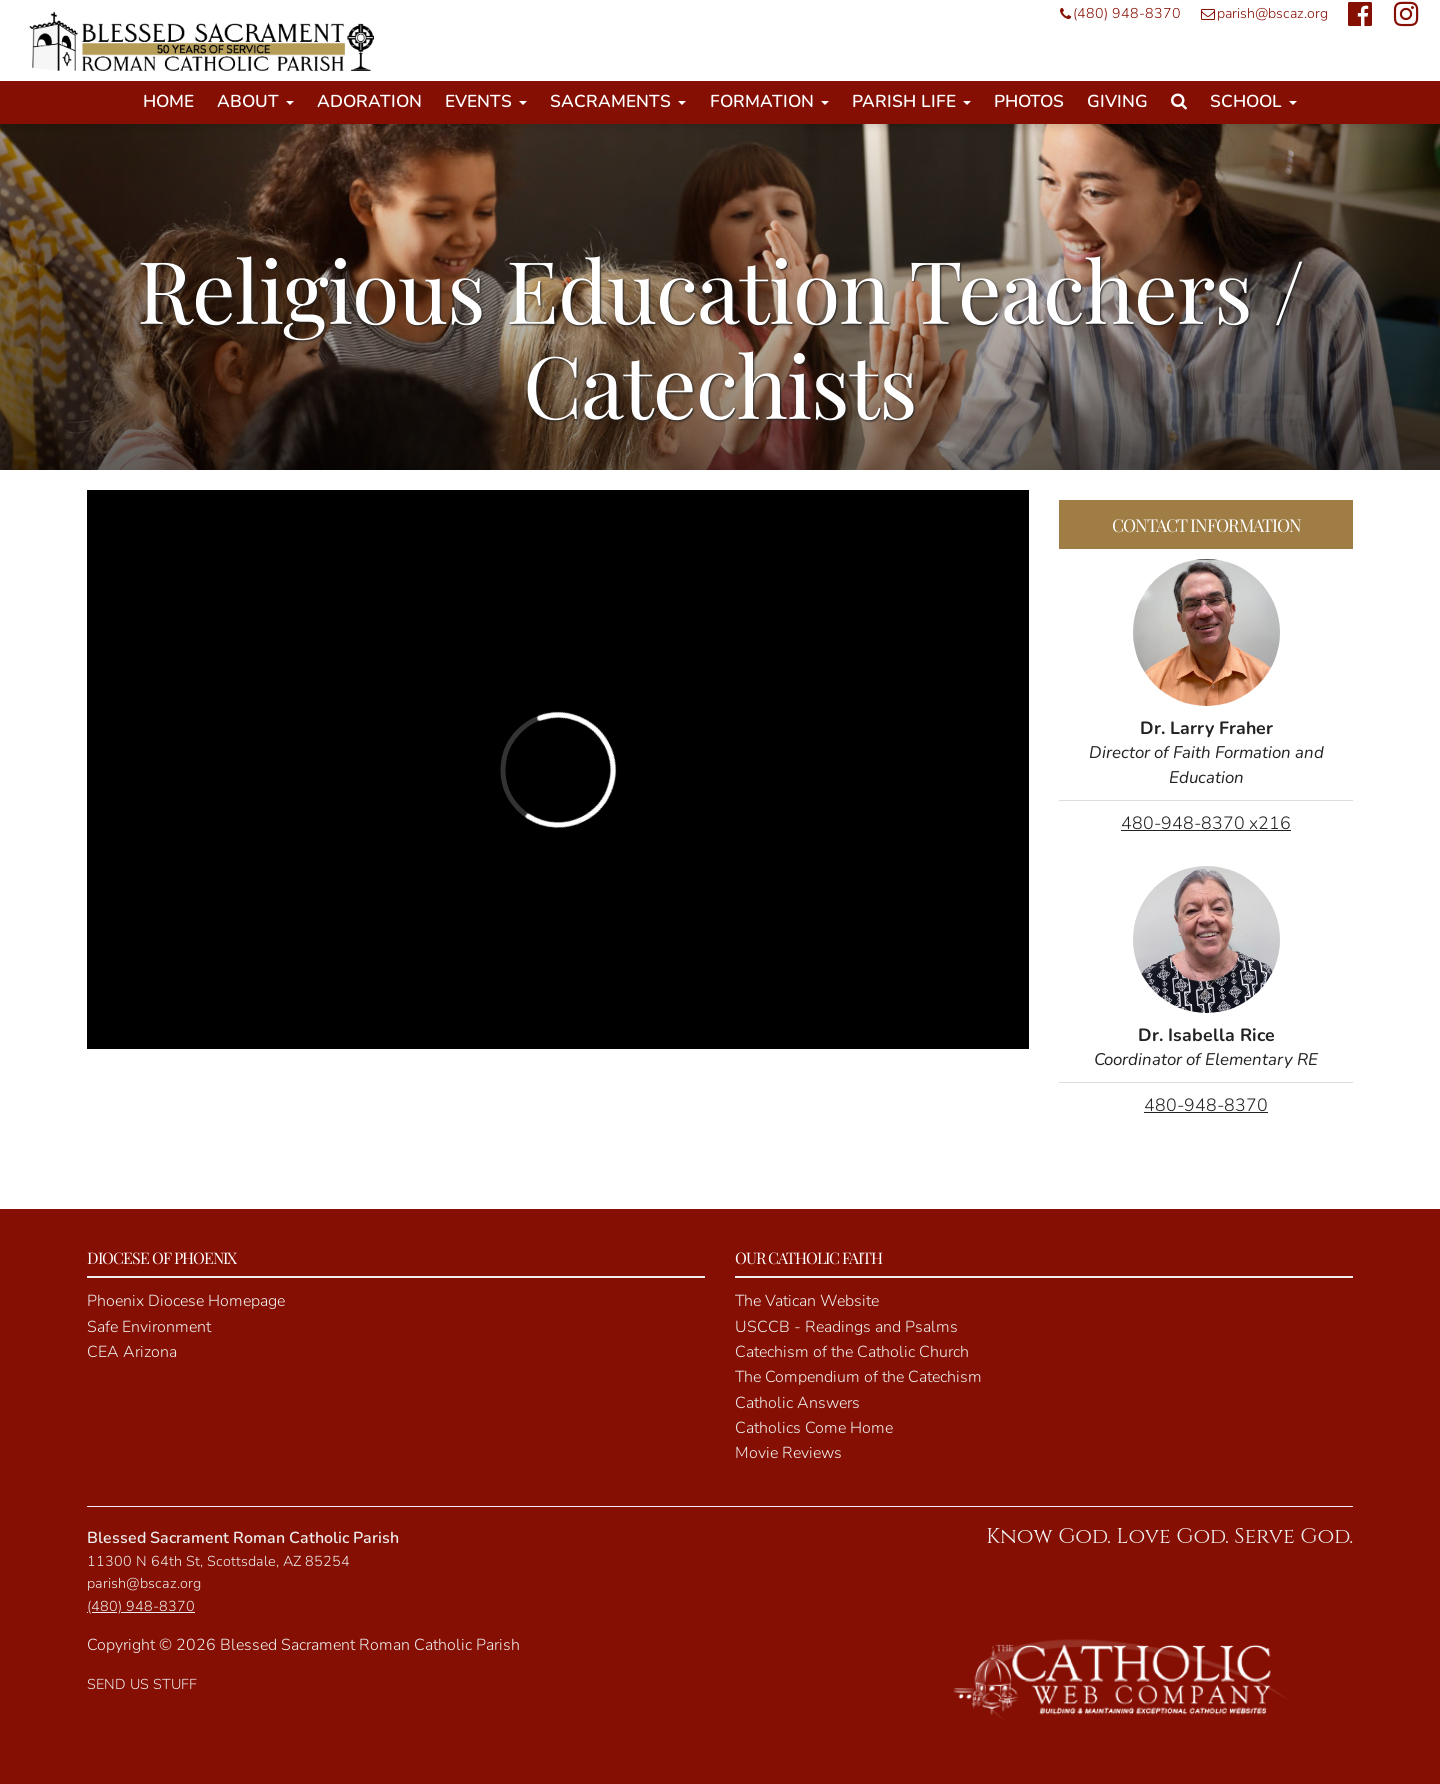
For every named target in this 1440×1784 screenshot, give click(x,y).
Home (168, 101)
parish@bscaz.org (1259, 13)
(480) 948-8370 (1115, 13)
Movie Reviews (788, 1453)
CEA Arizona (132, 1352)
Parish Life (911, 101)
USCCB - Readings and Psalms (846, 1327)
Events (486, 101)
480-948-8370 (1206, 1105)
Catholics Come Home (814, 1428)
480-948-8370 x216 (1206, 823)
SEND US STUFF (142, 1684)
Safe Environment (149, 1327)
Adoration (369, 101)
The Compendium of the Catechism (858, 1377)
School (1253, 101)
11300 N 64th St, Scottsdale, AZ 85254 (218, 1561)
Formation (769, 101)
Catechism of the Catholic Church (852, 1352)
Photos (1029, 101)
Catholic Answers (797, 1403)
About (255, 101)
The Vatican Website (807, 1301)
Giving (1117, 101)
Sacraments (618, 101)
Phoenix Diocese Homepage (186, 1301)
